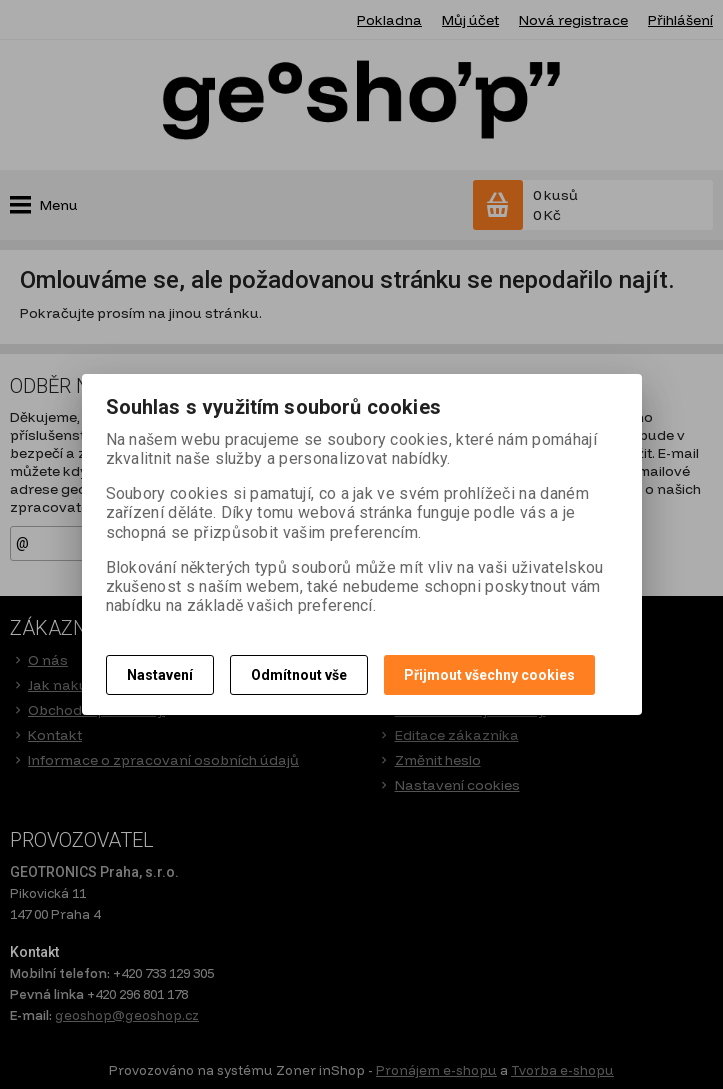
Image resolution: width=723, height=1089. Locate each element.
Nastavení (160, 675)
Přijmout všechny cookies (489, 675)
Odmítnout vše (299, 675)
